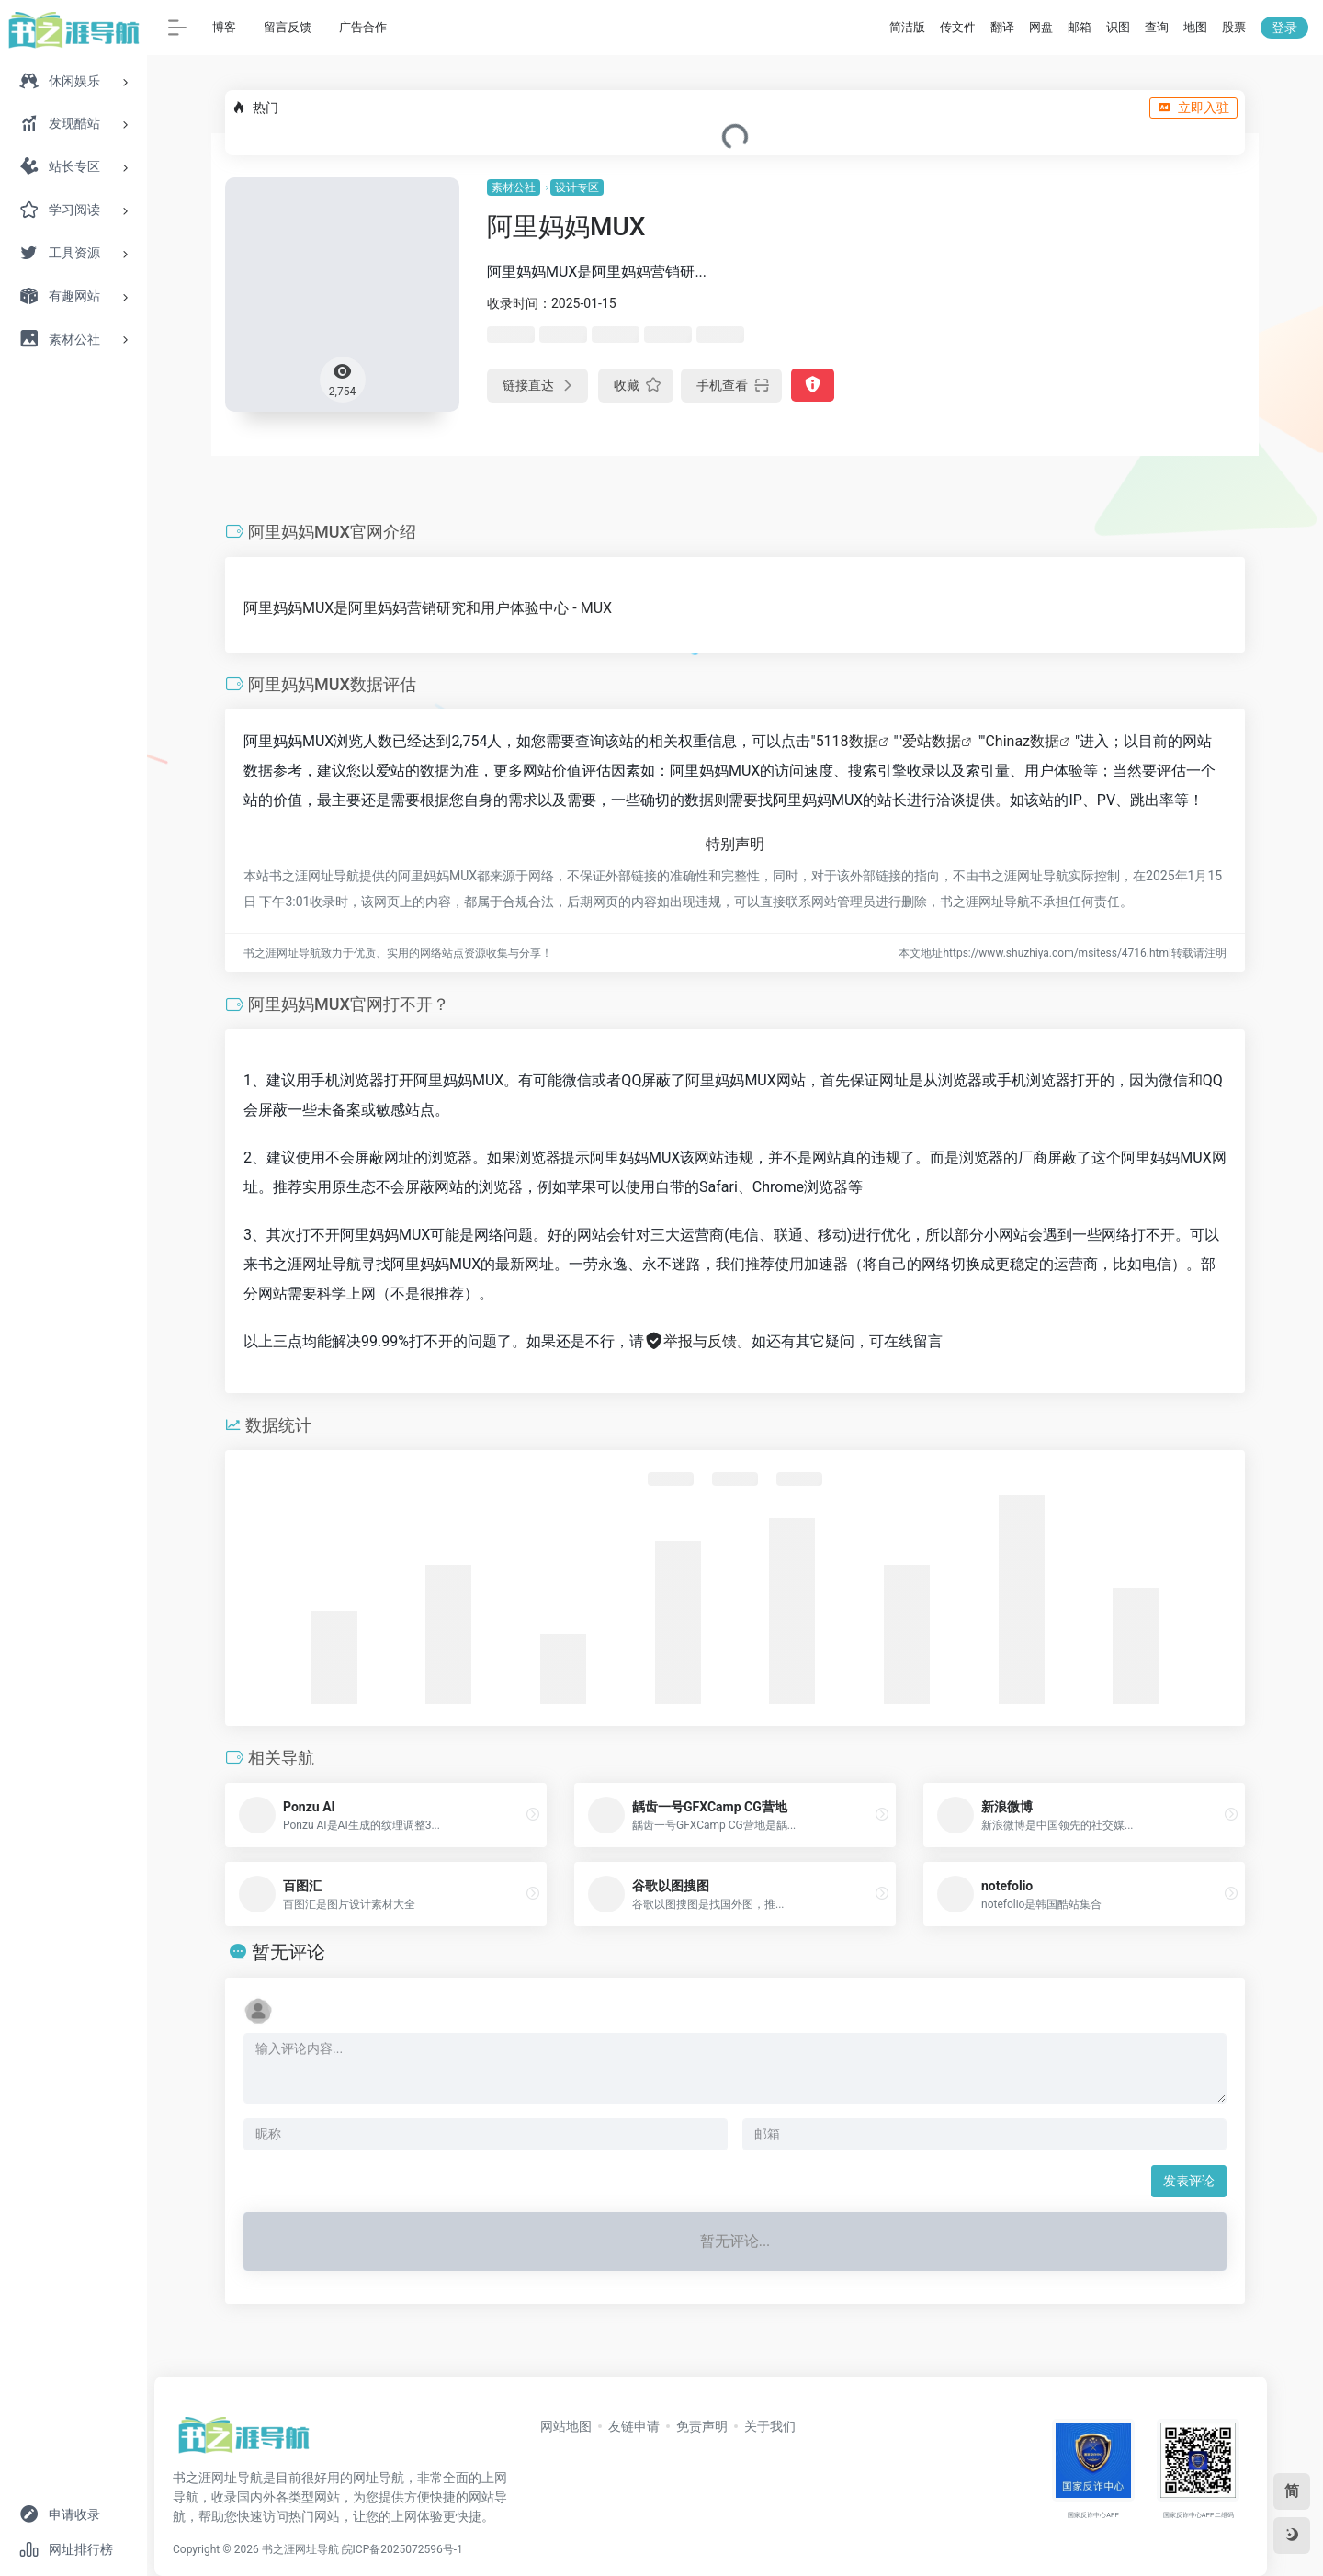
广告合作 (363, 27)
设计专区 (577, 187)
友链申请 (634, 2426)
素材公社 (514, 187)
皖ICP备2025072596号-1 (402, 2549)
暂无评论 (288, 1952)
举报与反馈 (690, 1341)
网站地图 (566, 2426)
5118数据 (847, 741)
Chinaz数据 (1022, 741)
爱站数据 (931, 741)
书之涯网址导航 (300, 2549)
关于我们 (770, 2426)
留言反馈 (287, 27)
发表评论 (1189, 2180)
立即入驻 (1193, 107)
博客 (224, 27)
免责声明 (702, 2426)
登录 (1284, 27)
